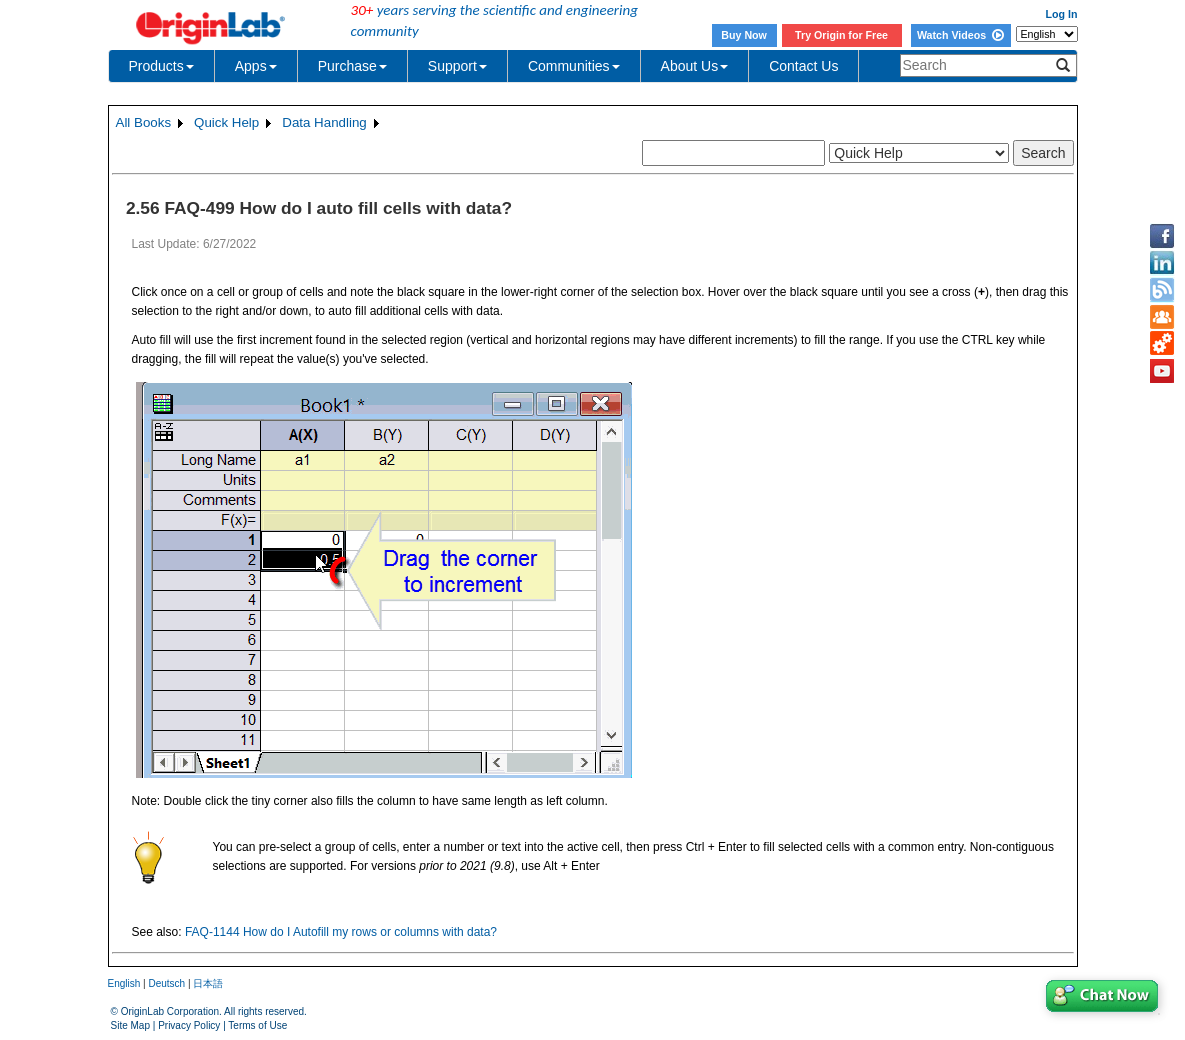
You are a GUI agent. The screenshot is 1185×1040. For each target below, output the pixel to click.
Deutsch (166, 983)
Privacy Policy (189, 1025)
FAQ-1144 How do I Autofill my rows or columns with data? (341, 932)
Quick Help (226, 122)
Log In (1062, 14)
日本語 (208, 983)
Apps (256, 66)
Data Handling (324, 122)
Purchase (352, 66)
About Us (695, 66)
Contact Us (803, 66)
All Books (144, 122)
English (124, 983)
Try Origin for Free (841, 35)
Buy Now (744, 35)
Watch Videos (960, 35)
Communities (574, 66)
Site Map (130, 1025)
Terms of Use (257, 1025)
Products (161, 66)
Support (457, 66)
